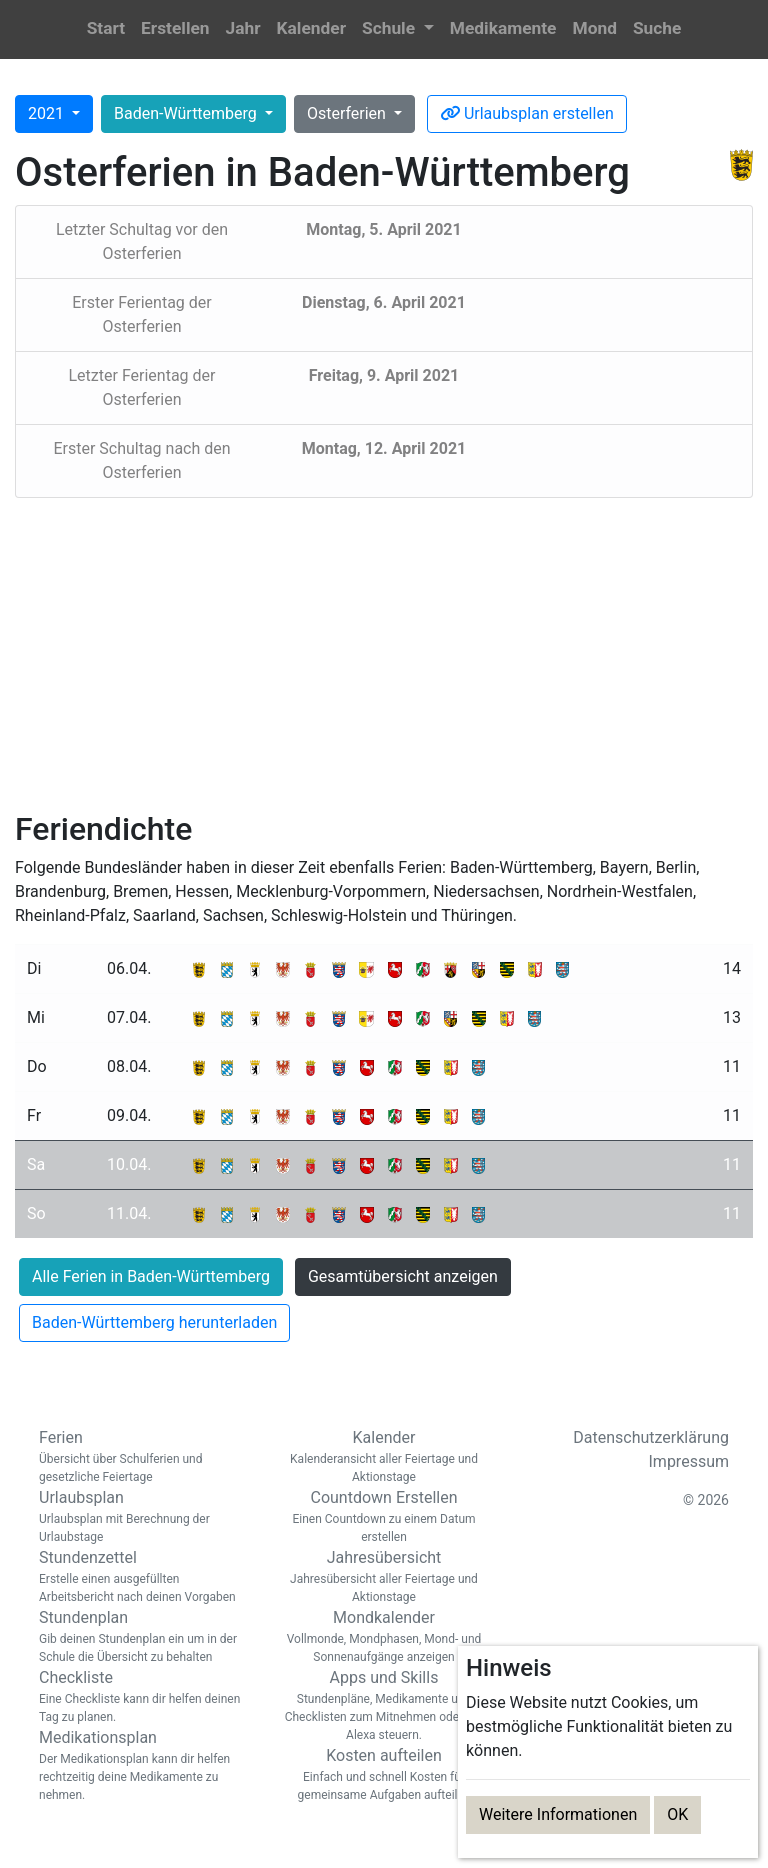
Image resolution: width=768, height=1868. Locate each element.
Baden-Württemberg (187, 113)
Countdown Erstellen (384, 1517)
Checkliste (144, 1697)
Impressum (689, 1461)
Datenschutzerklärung (651, 1437)
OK (677, 1814)
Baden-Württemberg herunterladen (154, 1322)
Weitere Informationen (558, 1814)
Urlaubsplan (144, 1517)
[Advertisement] (384, 654)
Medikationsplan (144, 1766)
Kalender (384, 1457)
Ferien (144, 1457)
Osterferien (348, 113)
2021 (48, 113)
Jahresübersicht (384, 1577)
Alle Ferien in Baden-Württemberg (151, 1276)
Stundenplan (144, 1637)
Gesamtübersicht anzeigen (403, 1276)
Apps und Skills (384, 1706)
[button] (398, 29)
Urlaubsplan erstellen (527, 113)
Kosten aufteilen (384, 1775)
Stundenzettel (144, 1577)
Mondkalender (384, 1637)
